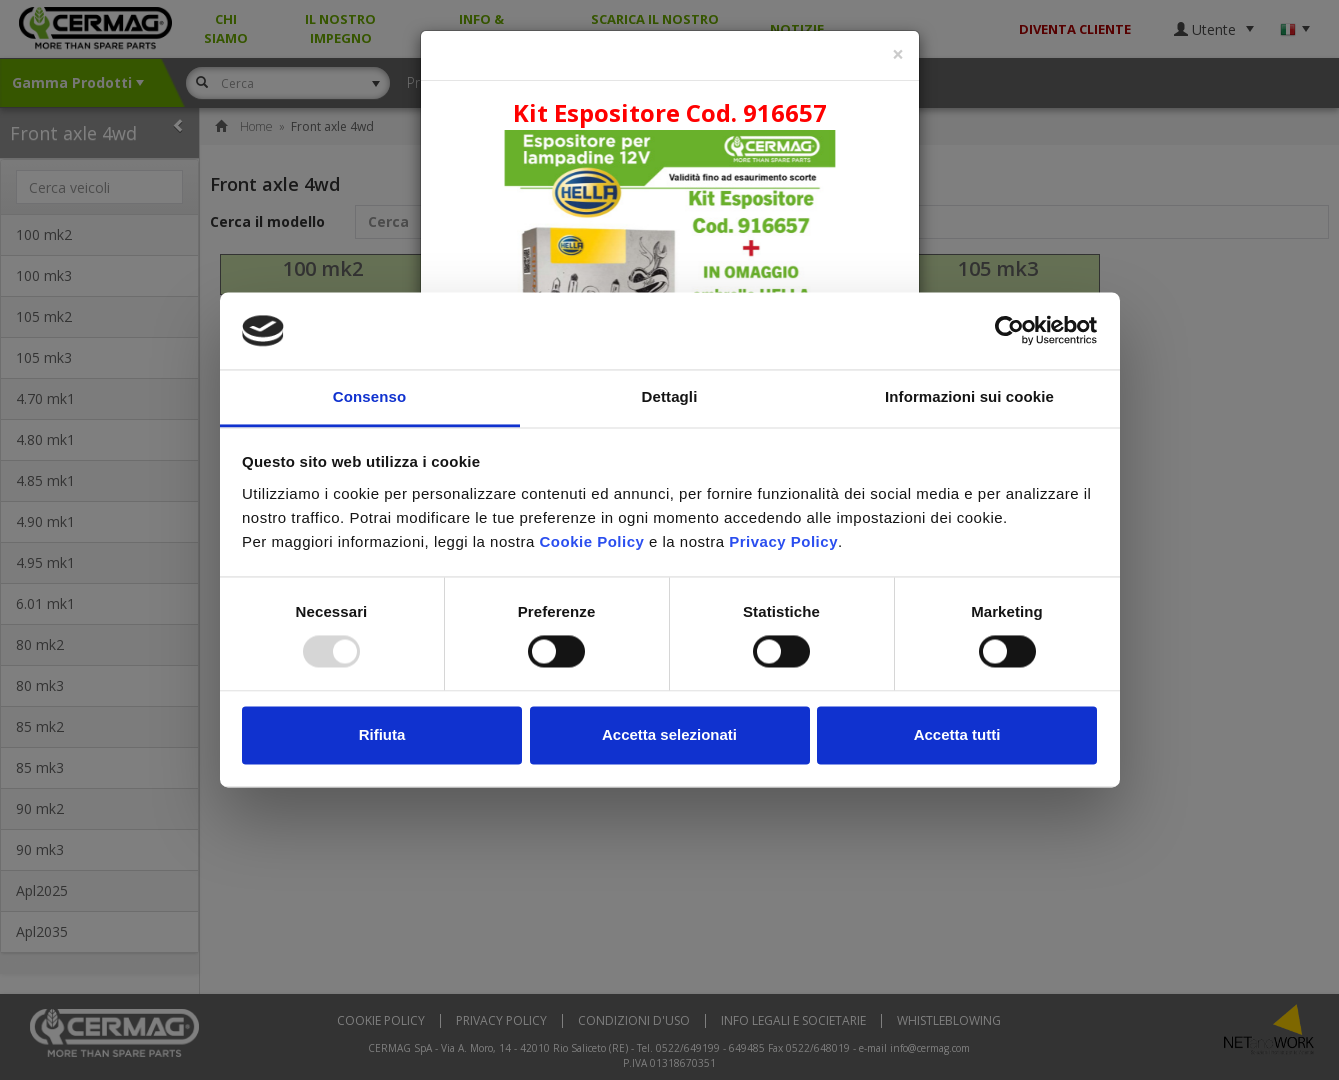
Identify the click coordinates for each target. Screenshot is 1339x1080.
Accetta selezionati (669, 734)
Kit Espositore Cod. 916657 (670, 112)
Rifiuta (382, 734)
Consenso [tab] (369, 396)
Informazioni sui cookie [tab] (969, 396)
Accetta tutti (957, 734)
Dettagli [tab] (670, 396)
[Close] (898, 54)
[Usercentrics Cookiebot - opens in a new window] (1009, 331)
